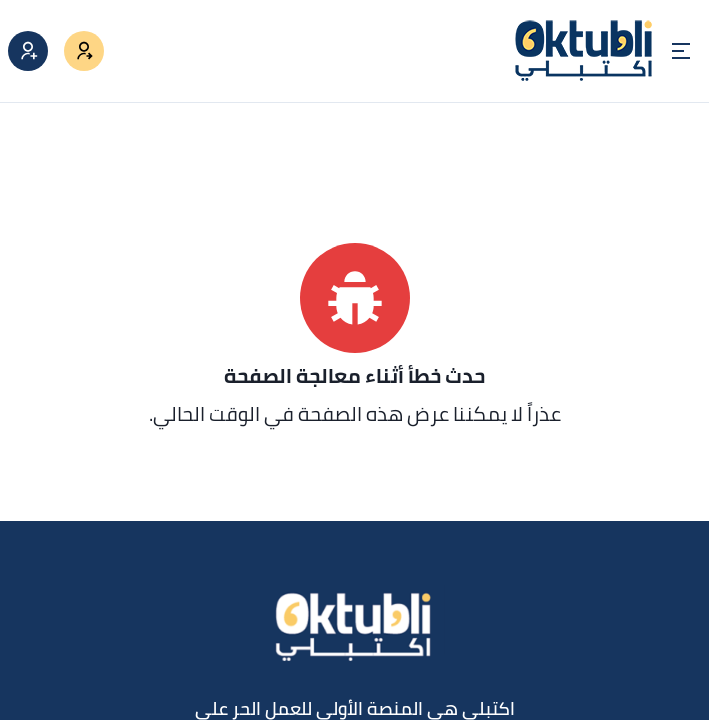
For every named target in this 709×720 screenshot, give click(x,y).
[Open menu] (681, 51)
